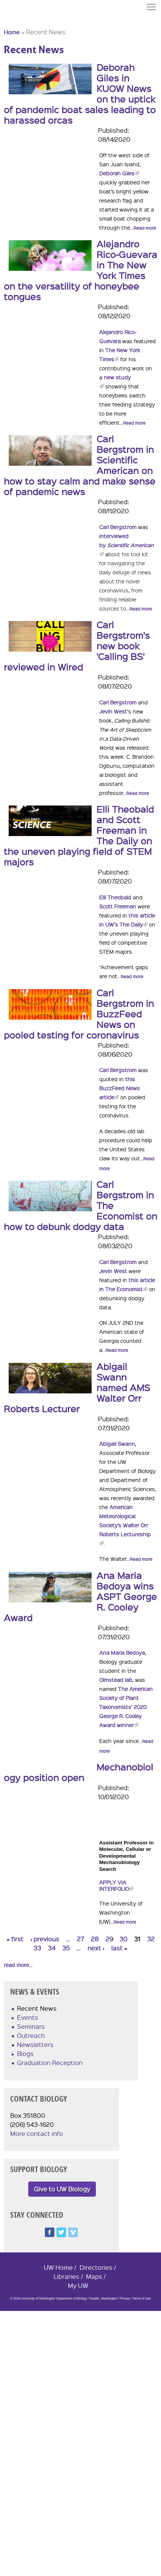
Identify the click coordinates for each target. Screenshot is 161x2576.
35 (66, 1948)
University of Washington (17, 20)
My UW (78, 2285)
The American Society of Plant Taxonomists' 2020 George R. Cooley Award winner (126, 1706)
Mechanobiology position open (78, 1772)
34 (51, 1948)
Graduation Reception (50, 2063)
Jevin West (113, 711)
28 (95, 1939)
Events (27, 2017)
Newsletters (35, 2044)
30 (123, 1939)
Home (12, 32)
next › (95, 1948)
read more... (18, 1964)
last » (119, 1948)
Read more (144, 228)
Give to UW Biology (62, 2189)
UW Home (58, 2267)
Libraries (66, 2276)
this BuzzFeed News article (119, 1088)
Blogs (25, 2053)
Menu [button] (151, 7)
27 (80, 1939)
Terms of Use (141, 2298)
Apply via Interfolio (116, 1885)
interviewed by (126, 544)
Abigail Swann (117, 1443)
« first (14, 1939)
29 (109, 1939)
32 (151, 1939)
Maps (94, 2276)
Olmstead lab (115, 1679)
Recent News (37, 2008)
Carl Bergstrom (117, 526)
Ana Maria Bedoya (122, 1652)
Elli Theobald (116, 897)
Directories (96, 2267)
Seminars (31, 2026)
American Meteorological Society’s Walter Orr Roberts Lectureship (125, 1525)
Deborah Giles (119, 173)
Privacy (125, 2298)
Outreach (31, 2035)
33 (37, 1948)
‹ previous (44, 1939)
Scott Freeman (117, 906)
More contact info (36, 2133)
